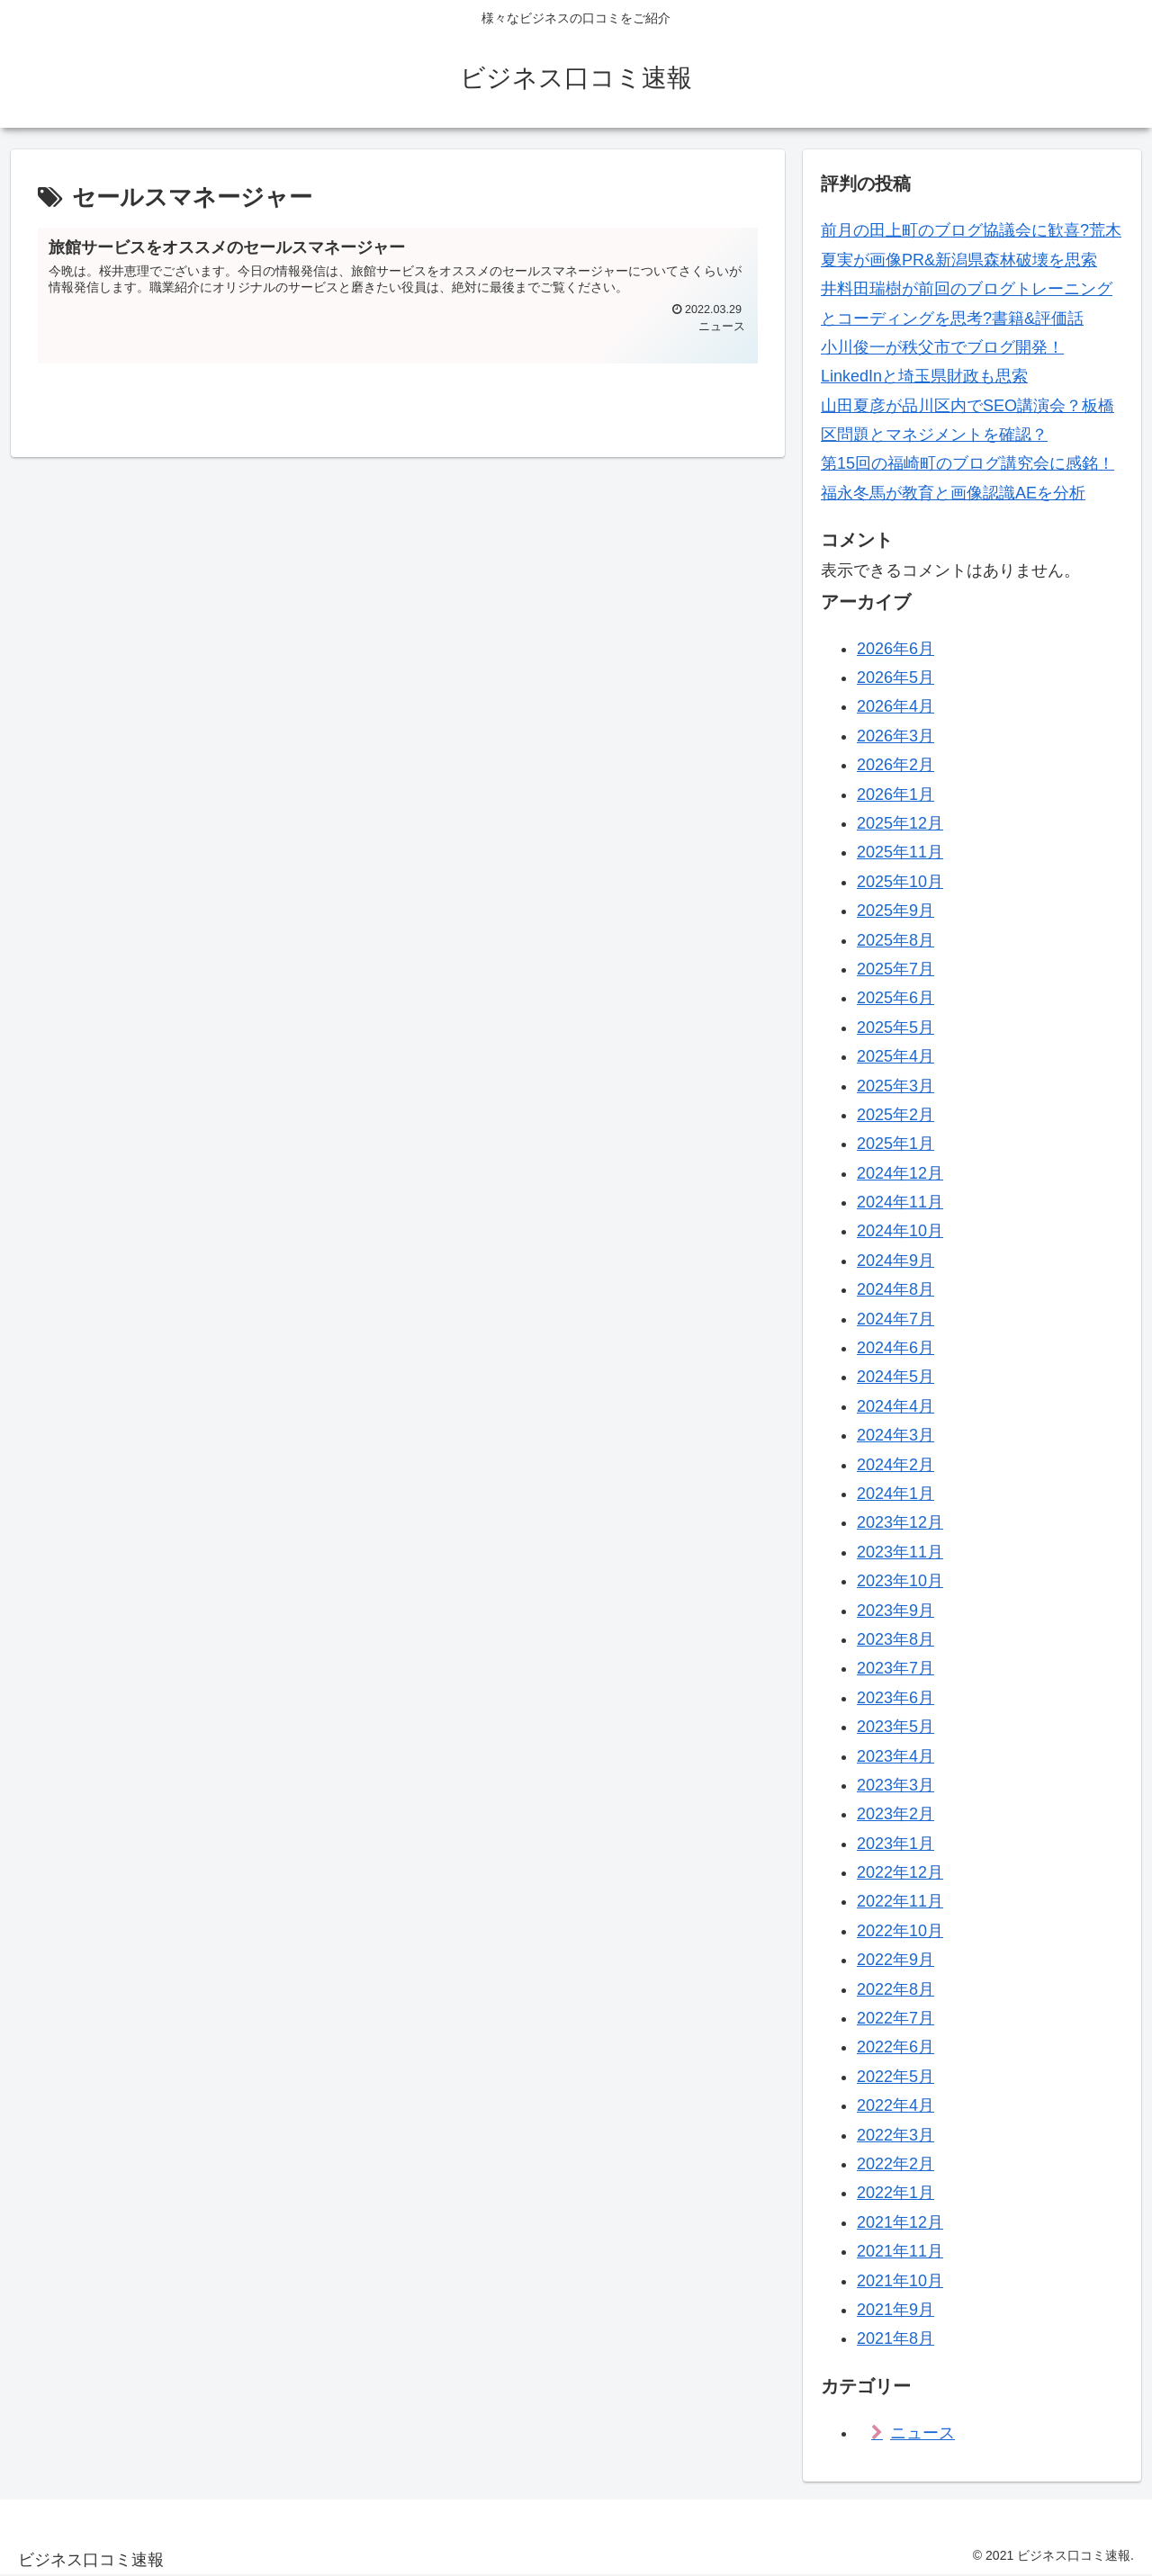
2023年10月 (900, 1581)
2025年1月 (895, 1144)
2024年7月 (895, 1319)
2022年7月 (895, 2018)
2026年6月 (895, 649)
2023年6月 (895, 1698)
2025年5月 (895, 1028)
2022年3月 (895, 2135)
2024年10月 (900, 1231)
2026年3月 (895, 736)
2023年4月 (895, 1756)
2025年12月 (900, 823)
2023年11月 (900, 1552)
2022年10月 (900, 1931)
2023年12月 (900, 1522)
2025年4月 (895, 1056)
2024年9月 (895, 1261)
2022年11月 (900, 1901)
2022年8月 (895, 1989)
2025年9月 (895, 911)
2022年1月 (895, 2193)
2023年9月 (895, 1611)
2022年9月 (895, 1960)
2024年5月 (895, 1377)
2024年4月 (895, 1406)
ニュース (922, 2433)
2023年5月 (895, 1727)
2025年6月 (895, 998)
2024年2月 (895, 1465)
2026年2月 (895, 765)
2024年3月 (895, 1435)
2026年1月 (895, 794)
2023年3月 (895, 1785)
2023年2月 (895, 1814)
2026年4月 (895, 706)
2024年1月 (895, 1494)
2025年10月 (900, 882)
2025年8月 (895, 940)
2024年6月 (895, 1348)
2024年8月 (895, 1289)
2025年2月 (895, 1115)
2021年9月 (895, 2310)
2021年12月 (900, 2222)
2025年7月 (895, 969)
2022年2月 (895, 2164)
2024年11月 (900, 1202)
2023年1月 (895, 1844)
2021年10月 (900, 2281)
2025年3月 (895, 1086)
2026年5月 (895, 678)
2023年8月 (895, 1639)
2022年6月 (895, 2047)
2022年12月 (900, 1872)
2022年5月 (895, 2077)
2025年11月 (900, 852)
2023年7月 (895, 1668)
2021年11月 (900, 2251)
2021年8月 (895, 2338)
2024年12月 (900, 1173)
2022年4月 (895, 2105)
